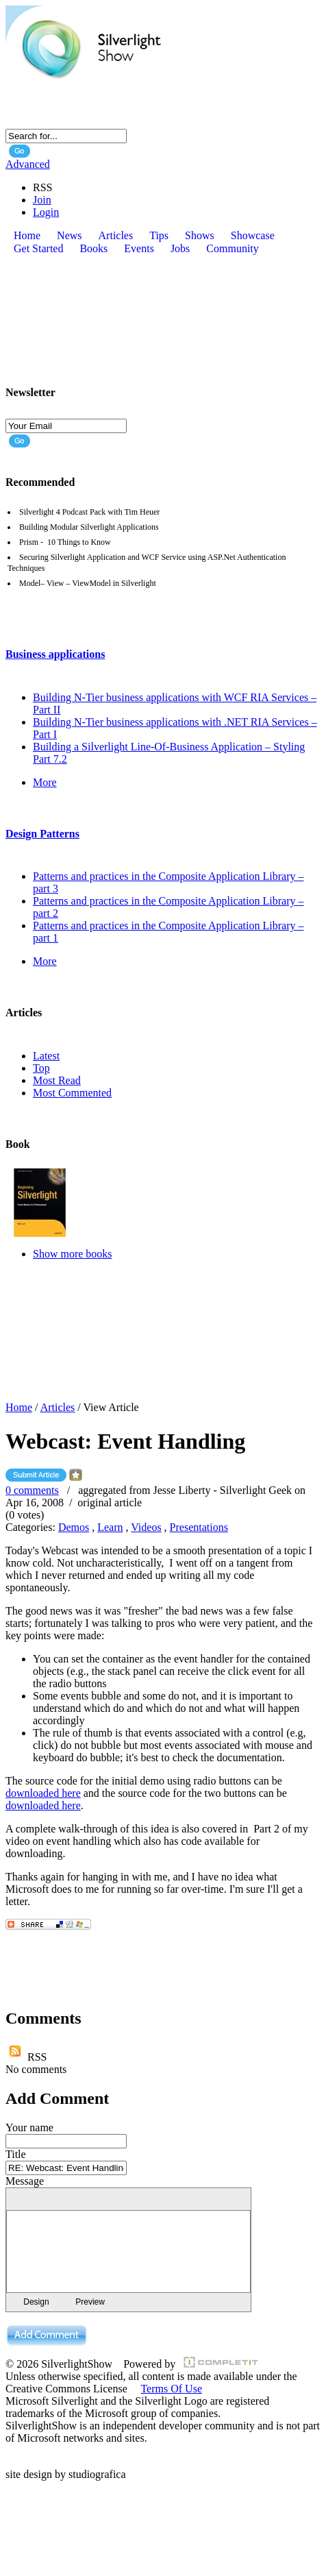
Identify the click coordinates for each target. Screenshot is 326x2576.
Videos (146, 1527)
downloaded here (43, 1793)
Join (42, 200)
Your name (29, 2127)
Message (24, 2181)
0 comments (32, 1490)
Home (18, 1407)
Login (46, 212)
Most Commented (72, 1093)
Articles (57, 1407)
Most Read (57, 1080)
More (45, 782)
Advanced (27, 164)
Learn (110, 1527)
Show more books (72, 1254)
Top (41, 1068)
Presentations (199, 1527)
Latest (46, 1056)
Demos (73, 1527)
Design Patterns (42, 833)
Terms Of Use (171, 2388)
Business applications (55, 654)
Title (15, 2154)
